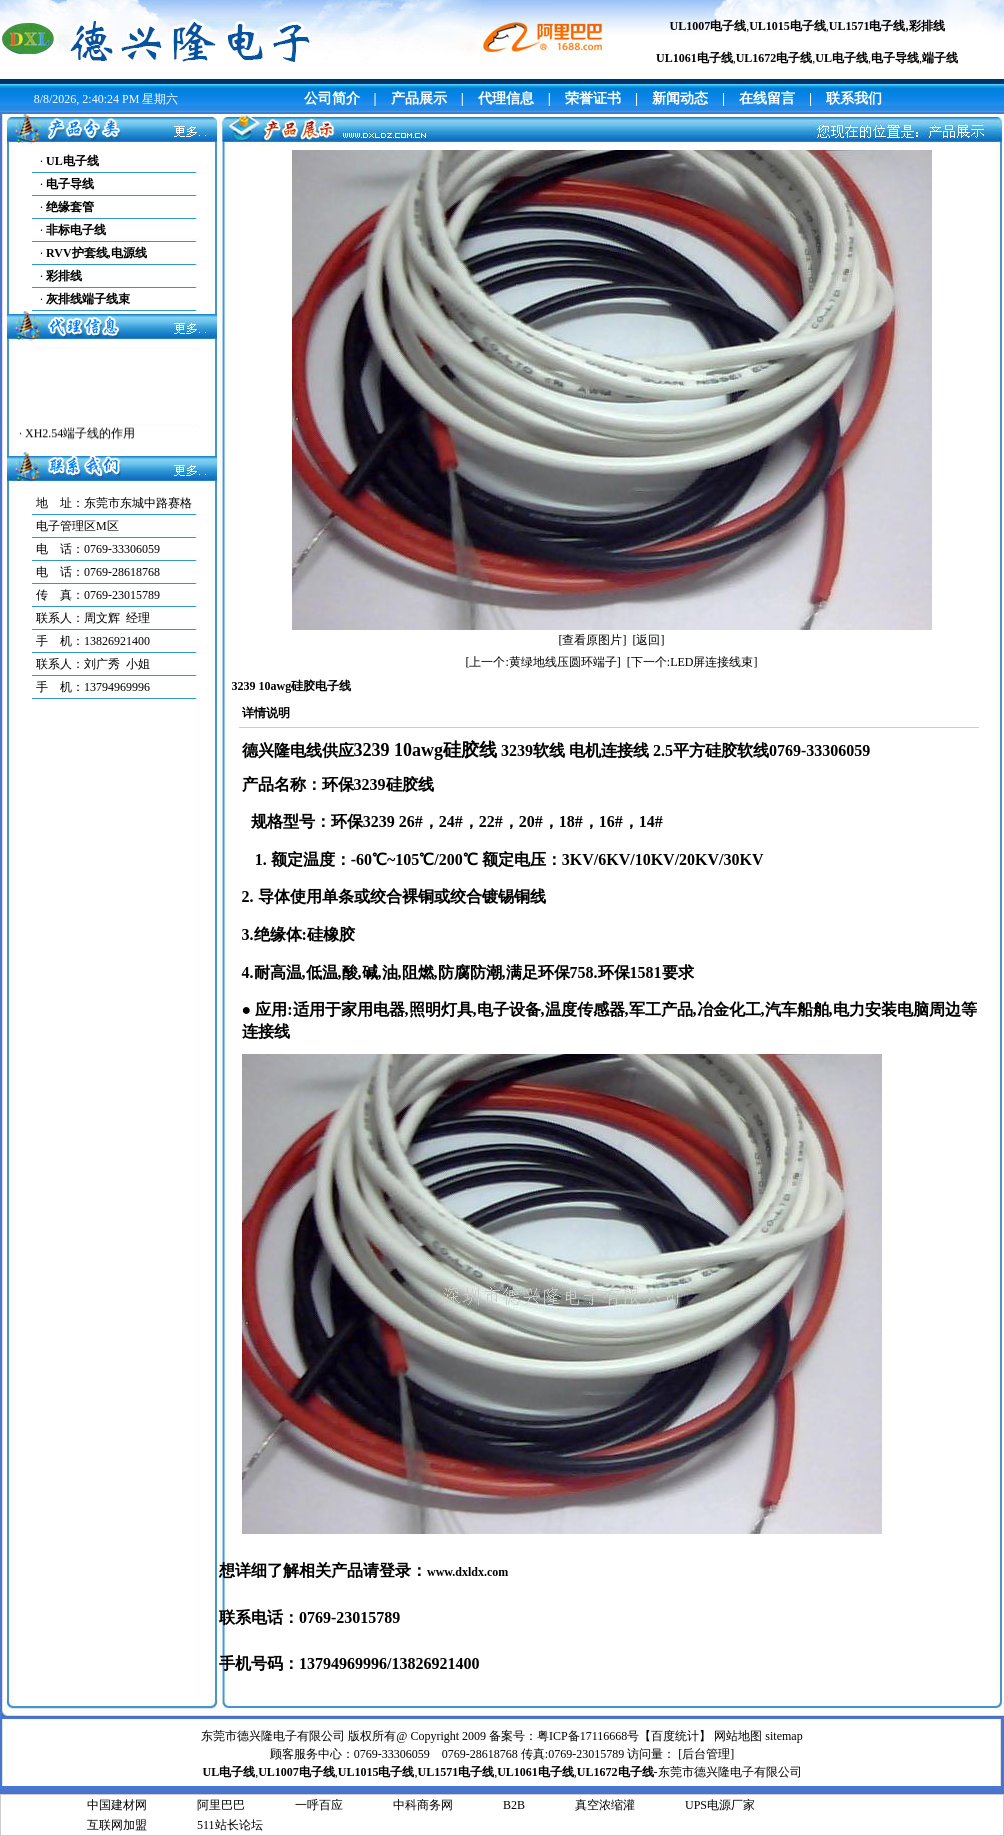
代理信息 (506, 98)
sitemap (783, 1736)
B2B (514, 1805)
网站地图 (738, 1736)
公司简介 (332, 98)
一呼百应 (319, 1805)
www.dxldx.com (467, 1572)
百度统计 (675, 1736)
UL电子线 (72, 161)
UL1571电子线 (867, 26)
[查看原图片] (593, 640)
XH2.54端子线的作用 (80, 438)
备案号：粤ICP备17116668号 (564, 1736)
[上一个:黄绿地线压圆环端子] (543, 662)
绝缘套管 (70, 207)
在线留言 (767, 98)
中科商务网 (423, 1805)
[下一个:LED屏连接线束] (692, 662)
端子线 (940, 58)
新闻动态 (680, 98)
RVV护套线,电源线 (96, 253)
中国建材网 (117, 1805)
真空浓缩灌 (605, 1805)
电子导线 (895, 58)
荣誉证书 (593, 98)
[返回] (649, 640)
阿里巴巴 (221, 1805)
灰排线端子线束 (88, 299)
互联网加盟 (117, 1825)
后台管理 (706, 1754)
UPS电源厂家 (720, 1805)
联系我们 (854, 98)
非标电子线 (76, 230)
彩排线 (927, 26)
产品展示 (419, 98)
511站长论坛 (230, 1825)
